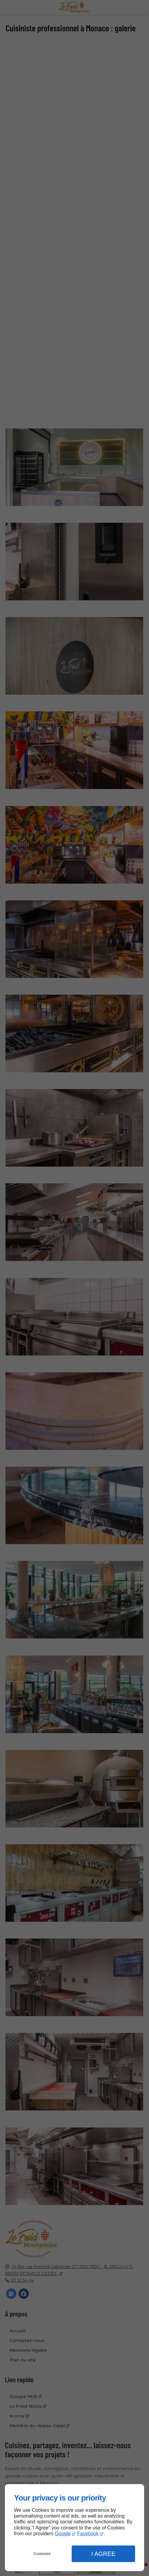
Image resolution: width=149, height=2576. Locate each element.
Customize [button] (42, 2554)
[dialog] (74, 2527)
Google (63, 2533)
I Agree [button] (103, 2553)
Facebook (88, 2533)
